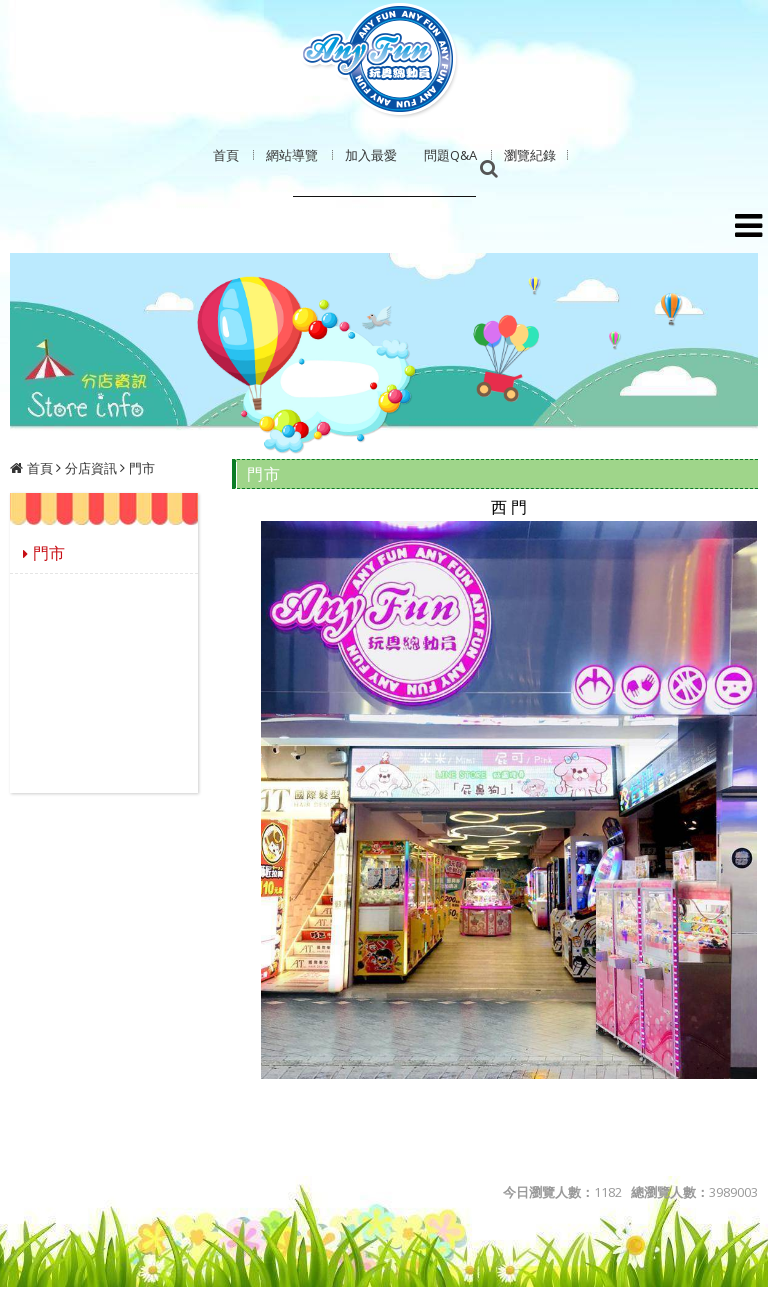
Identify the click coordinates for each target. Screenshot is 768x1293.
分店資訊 (91, 468)
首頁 (40, 468)
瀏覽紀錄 (530, 155)
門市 (142, 468)
